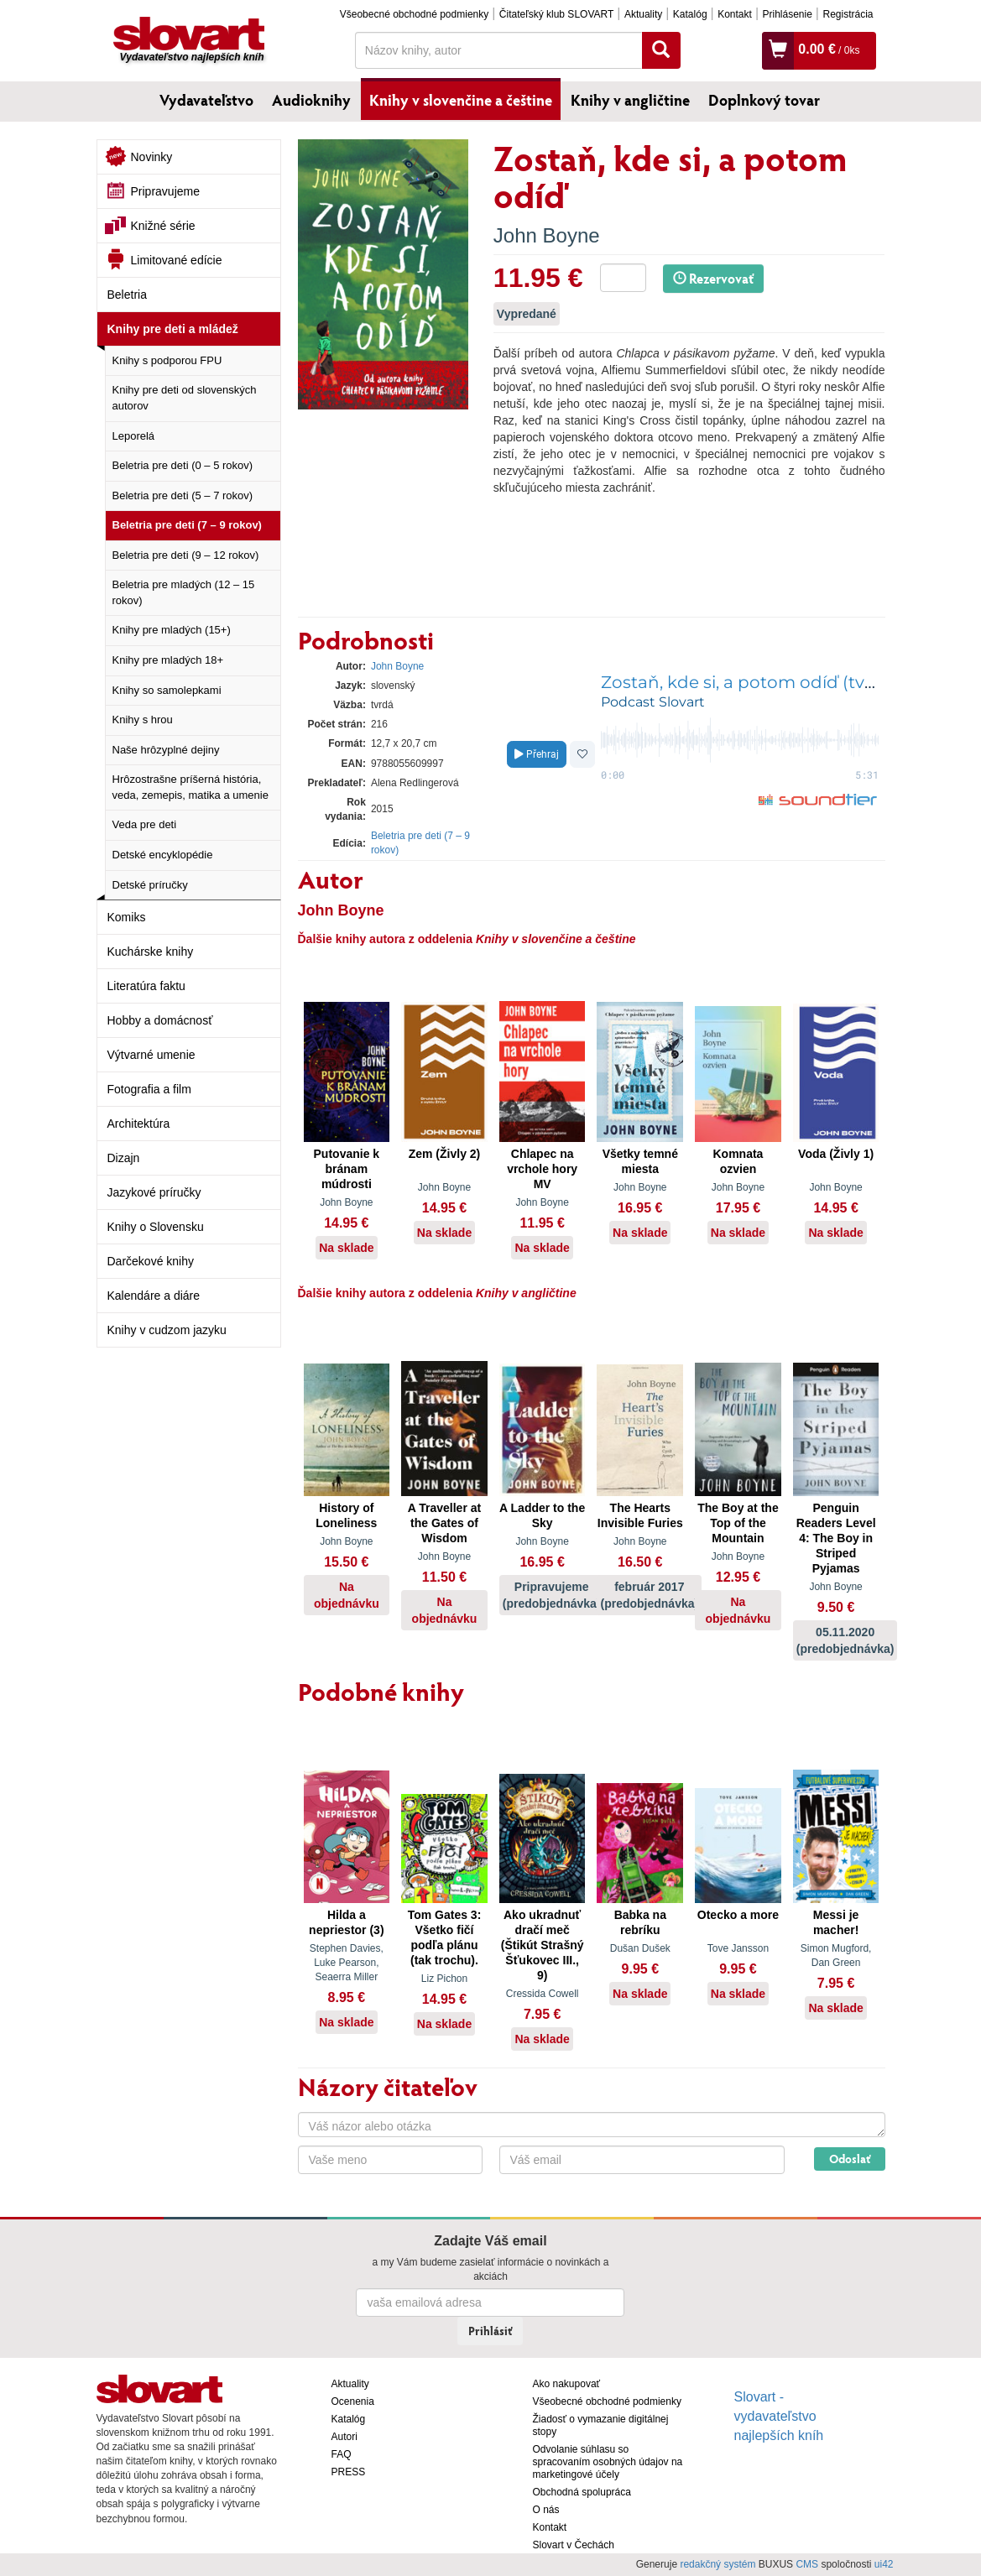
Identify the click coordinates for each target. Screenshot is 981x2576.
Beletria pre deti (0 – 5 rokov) (182, 465)
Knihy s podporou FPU (167, 360)
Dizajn (123, 1158)
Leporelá (133, 436)
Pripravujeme (165, 191)
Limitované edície (176, 260)
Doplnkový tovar (764, 100)
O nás (546, 2510)
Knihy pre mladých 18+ (168, 660)
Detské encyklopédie (162, 854)
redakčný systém (717, 2564)
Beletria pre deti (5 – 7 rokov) (182, 495)
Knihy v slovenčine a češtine (460, 100)
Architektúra (138, 1123)
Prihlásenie (786, 14)
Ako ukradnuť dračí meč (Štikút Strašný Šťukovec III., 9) (542, 1945)
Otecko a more (738, 1915)
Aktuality (643, 14)
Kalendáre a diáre (154, 1295)
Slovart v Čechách (573, 2545)
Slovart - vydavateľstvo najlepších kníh (779, 2416)
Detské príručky (150, 885)
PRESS (348, 2472)
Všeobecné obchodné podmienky (414, 14)
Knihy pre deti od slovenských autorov (184, 397)
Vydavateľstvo (206, 100)
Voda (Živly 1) (836, 1153)
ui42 (884, 2564)
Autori (344, 2437)
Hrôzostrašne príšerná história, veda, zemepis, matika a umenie (190, 787)
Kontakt (734, 14)
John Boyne (546, 235)
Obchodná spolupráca (582, 2492)
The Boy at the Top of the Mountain (737, 1523)
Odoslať (849, 2159)
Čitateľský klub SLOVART (556, 14)
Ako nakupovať (567, 2384)
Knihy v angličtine (630, 100)
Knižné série (163, 225)
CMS (807, 2564)
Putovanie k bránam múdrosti (347, 1169)
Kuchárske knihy (150, 951)
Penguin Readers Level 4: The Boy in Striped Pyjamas (836, 1538)
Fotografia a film (149, 1089)
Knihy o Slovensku (155, 1226)
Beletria (127, 294)
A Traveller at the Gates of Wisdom (444, 1523)
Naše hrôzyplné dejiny (166, 749)
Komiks (126, 917)
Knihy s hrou (142, 719)
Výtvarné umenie (151, 1054)
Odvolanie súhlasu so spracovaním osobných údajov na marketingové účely (608, 2461)
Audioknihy (311, 100)
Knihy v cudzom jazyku (167, 1330)
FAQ (341, 2454)
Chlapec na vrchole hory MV (542, 1169)
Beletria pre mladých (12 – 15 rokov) (183, 592)
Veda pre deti (144, 824)
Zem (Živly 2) (445, 1153)
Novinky (152, 157)
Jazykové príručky (154, 1192)
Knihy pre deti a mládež (172, 329)
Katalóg (690, 14)
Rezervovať (713, 278)
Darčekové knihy (151, 1261)
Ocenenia (352, 2401)
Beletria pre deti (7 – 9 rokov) (187, 525)
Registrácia (847, 14)
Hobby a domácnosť (160, 1020)
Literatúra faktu (146, 986)
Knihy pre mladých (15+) (171, 629)
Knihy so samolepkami (167, 690)
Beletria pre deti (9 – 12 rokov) (185, 555)
